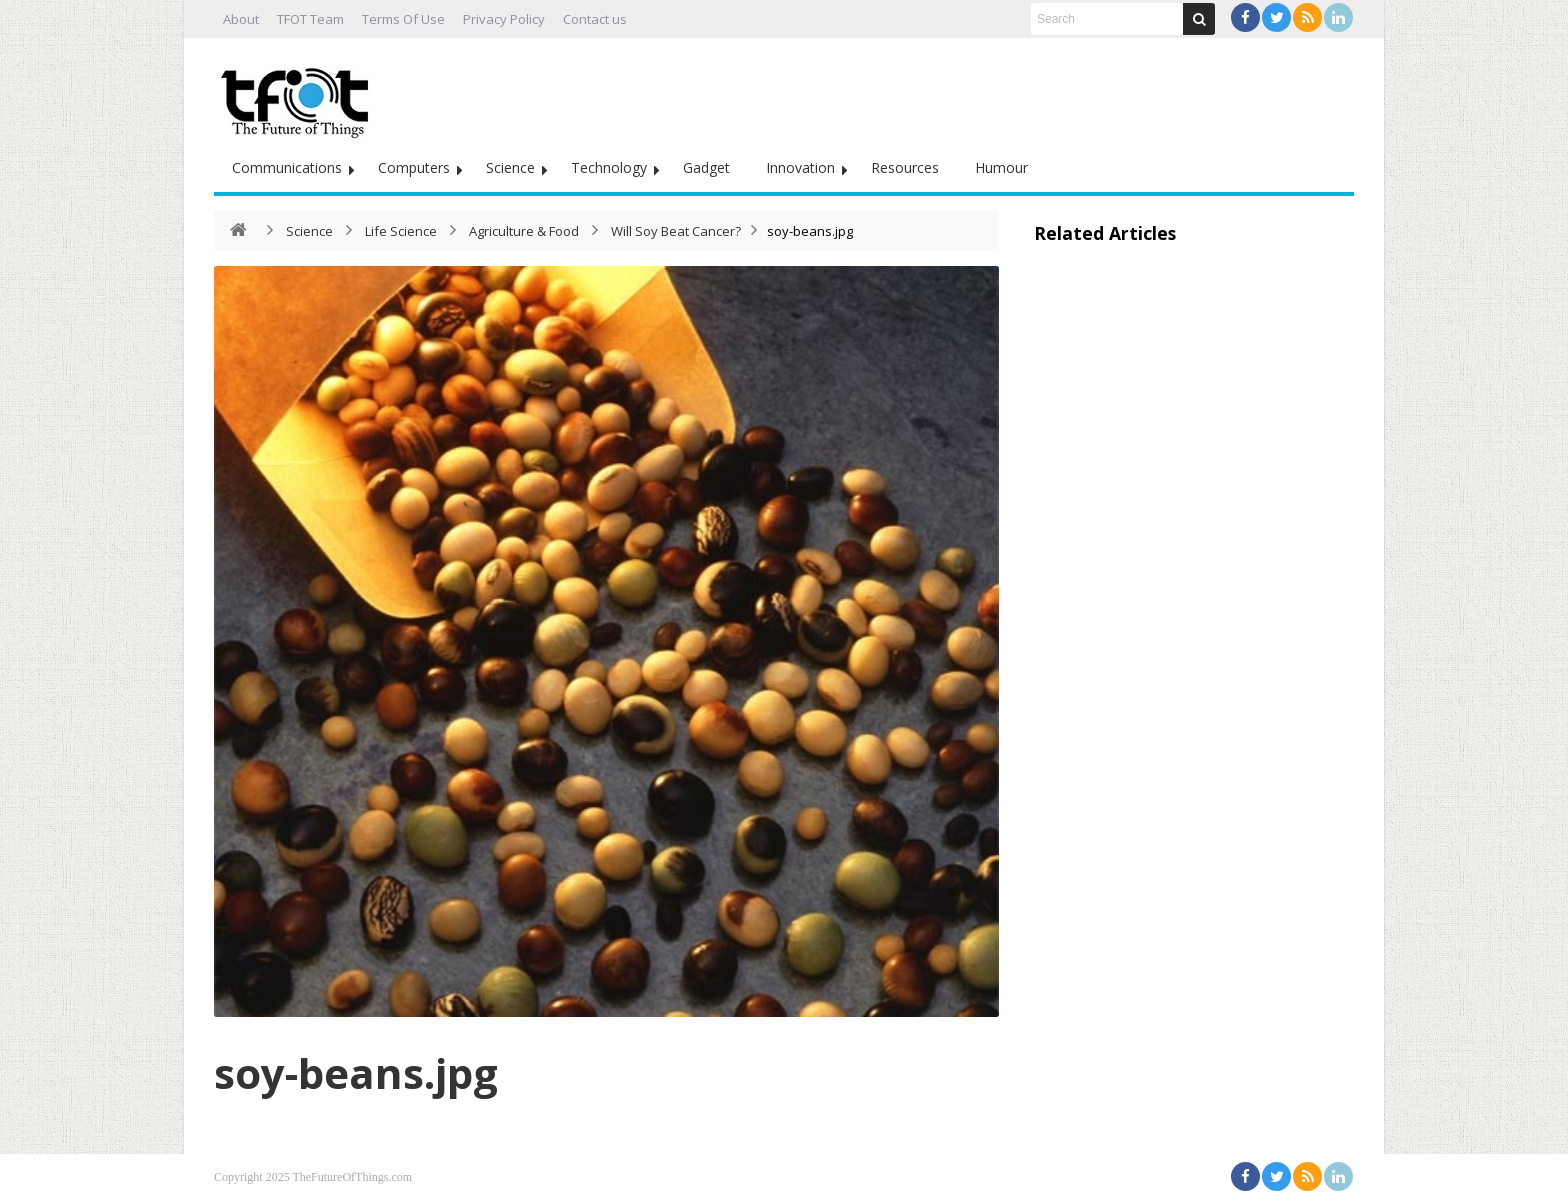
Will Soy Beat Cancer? (676, 231)
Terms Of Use (403, 19)
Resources (905, 167)
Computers (414, 167)
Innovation (800, 167)
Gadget (706, 167)
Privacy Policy (504, 19)
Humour (1001, 167)
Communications (287, 167)
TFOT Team (310, 19)
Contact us (595, 19)
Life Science (401, 231)
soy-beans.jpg (356, 1072)
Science (510, 167)
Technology (609, 167)
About (241, 19)
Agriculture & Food (524, 231)
